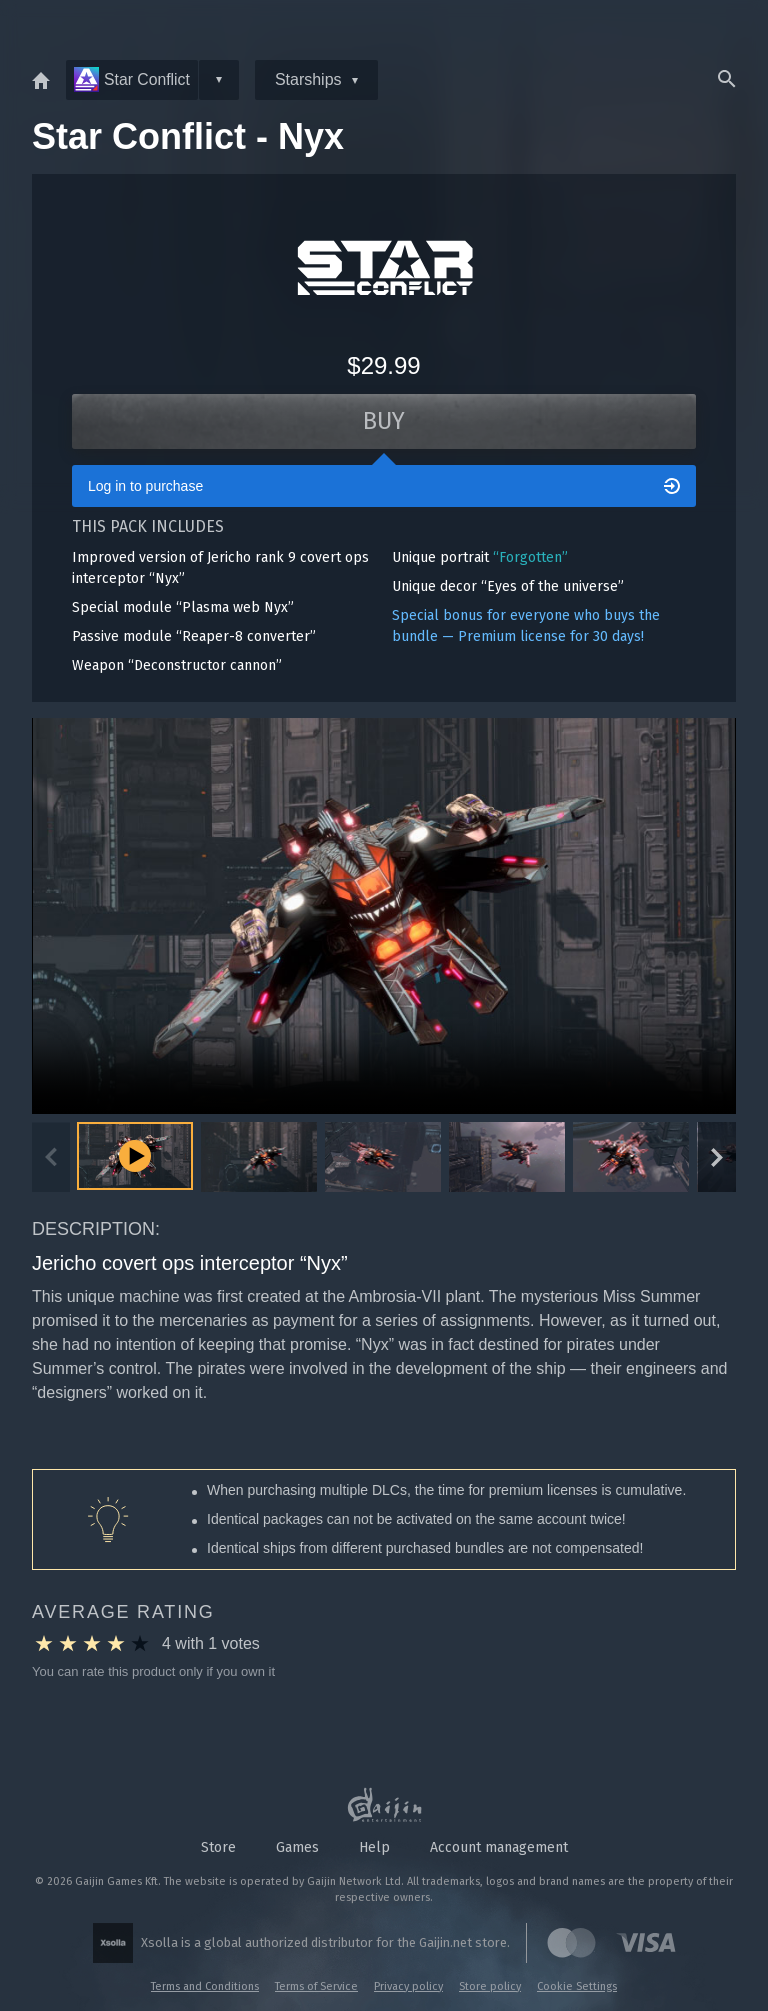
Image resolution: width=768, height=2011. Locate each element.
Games (297, 1847)
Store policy (490, 1986)
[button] (259, 1160)
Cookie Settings (577, 1986)
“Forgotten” (530, 558)
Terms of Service (316, 1986)
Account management (499, 1847)
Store (218, 1847)
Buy (384, 422)
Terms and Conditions (205, 1986)
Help (374, 1847)
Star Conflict (132, 79)
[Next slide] (717, 1160)
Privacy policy (408, 1986)
